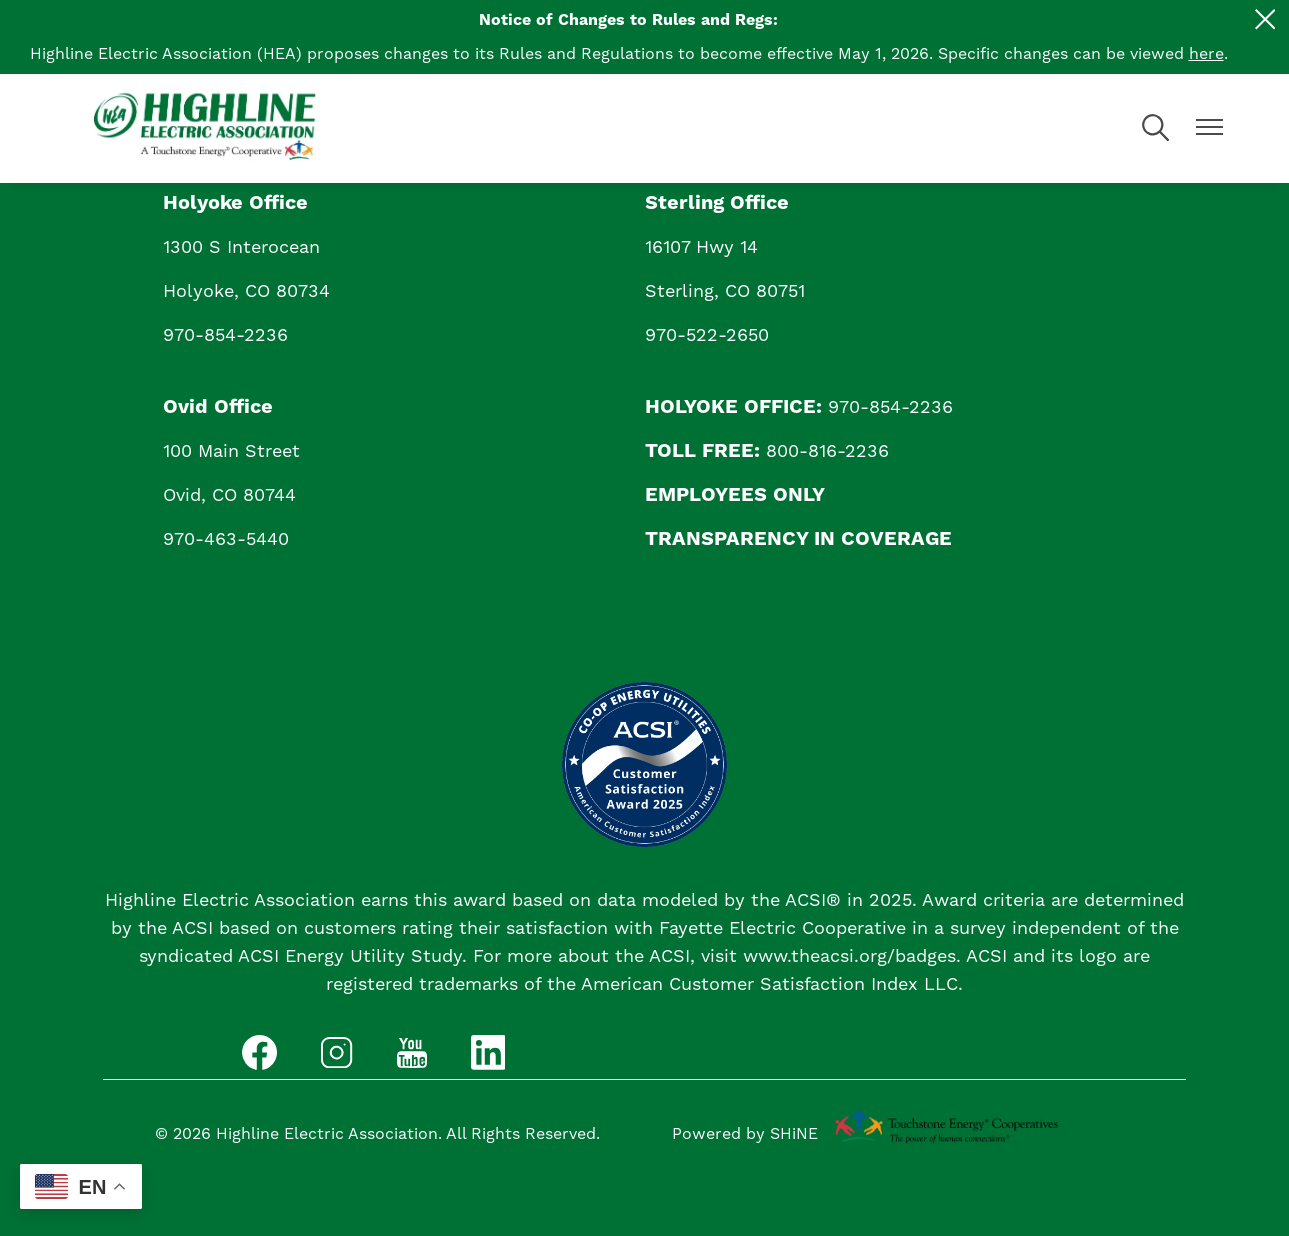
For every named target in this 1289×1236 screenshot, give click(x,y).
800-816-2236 (827, 451)
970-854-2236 (225, 335)
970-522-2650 (707, 335)
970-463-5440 (226, 539)
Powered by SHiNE (745, 1134)
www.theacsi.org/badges (849, 956)
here (1206, 54)
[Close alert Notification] (1265, 19)
